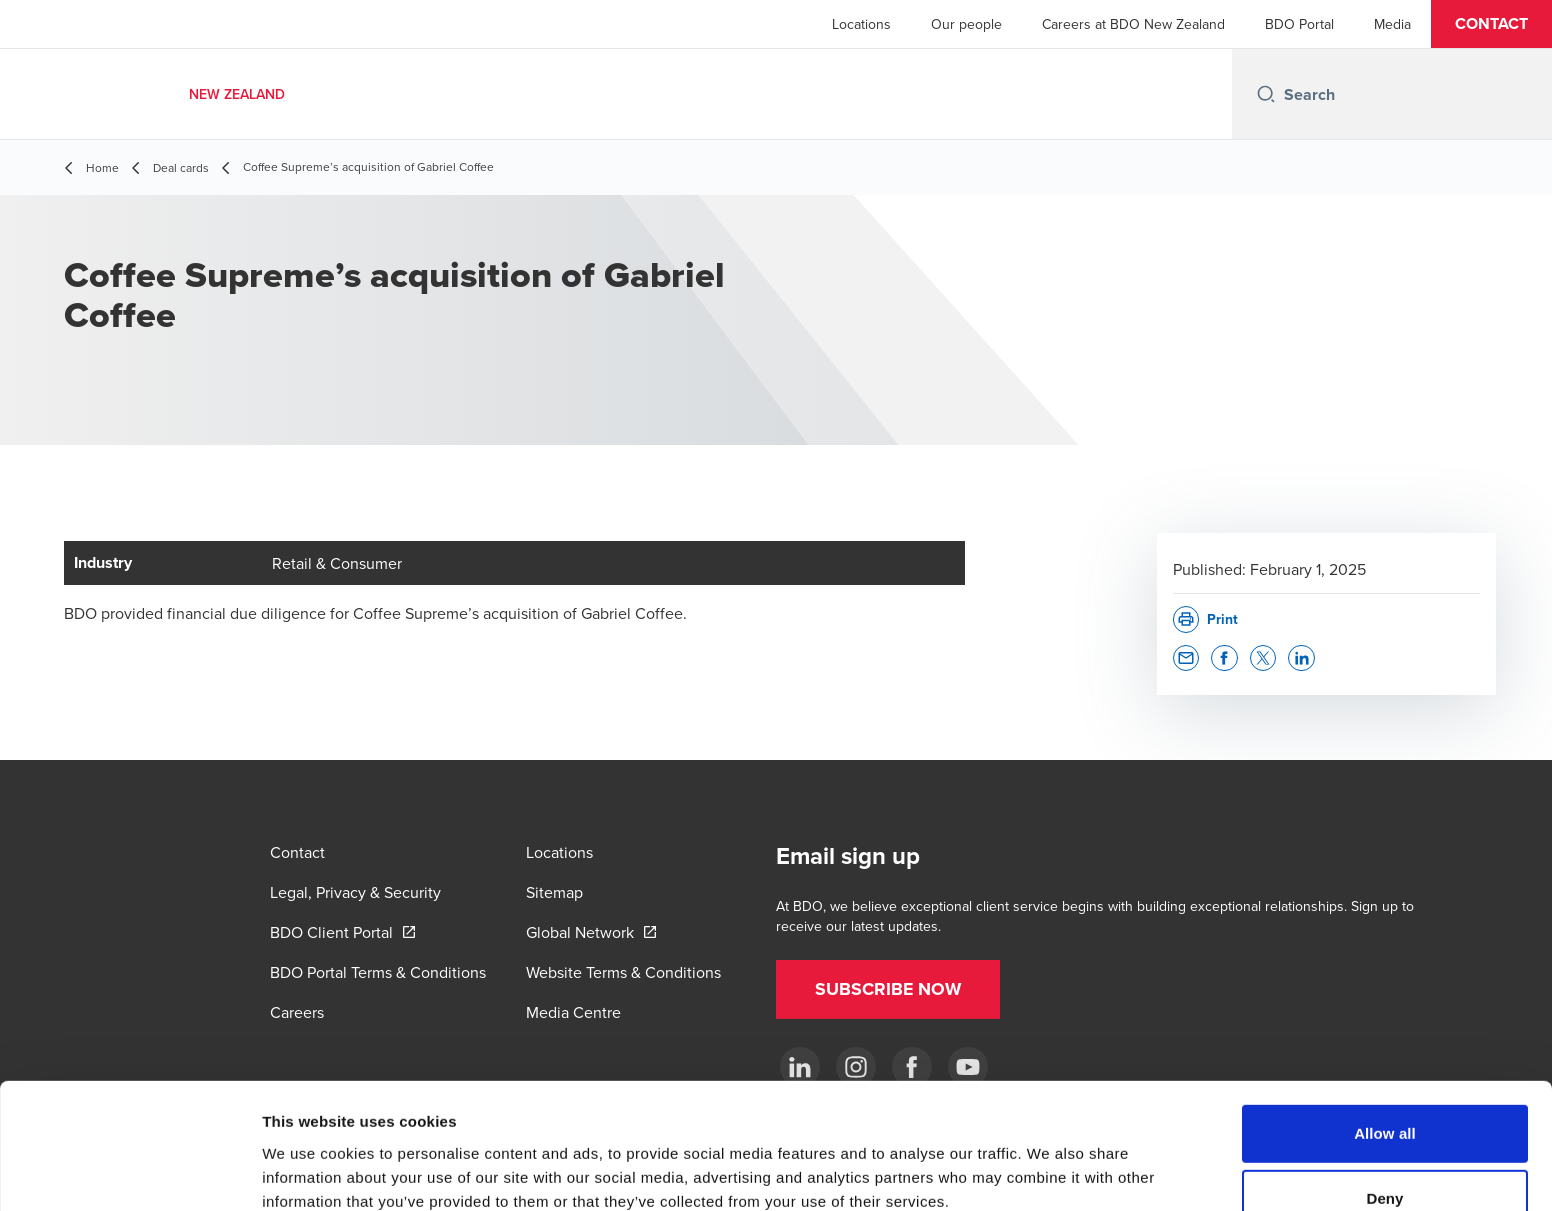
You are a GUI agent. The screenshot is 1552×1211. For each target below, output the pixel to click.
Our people (966, 24)
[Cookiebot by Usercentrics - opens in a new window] (129, 1172)
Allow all (1385, 1029)
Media (1392, 24)
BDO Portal (1299, 24)
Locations (861, 24)
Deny (1384, 1095)
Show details (1049, 1171)
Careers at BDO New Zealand (1133, 24)
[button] (1491, 24)
